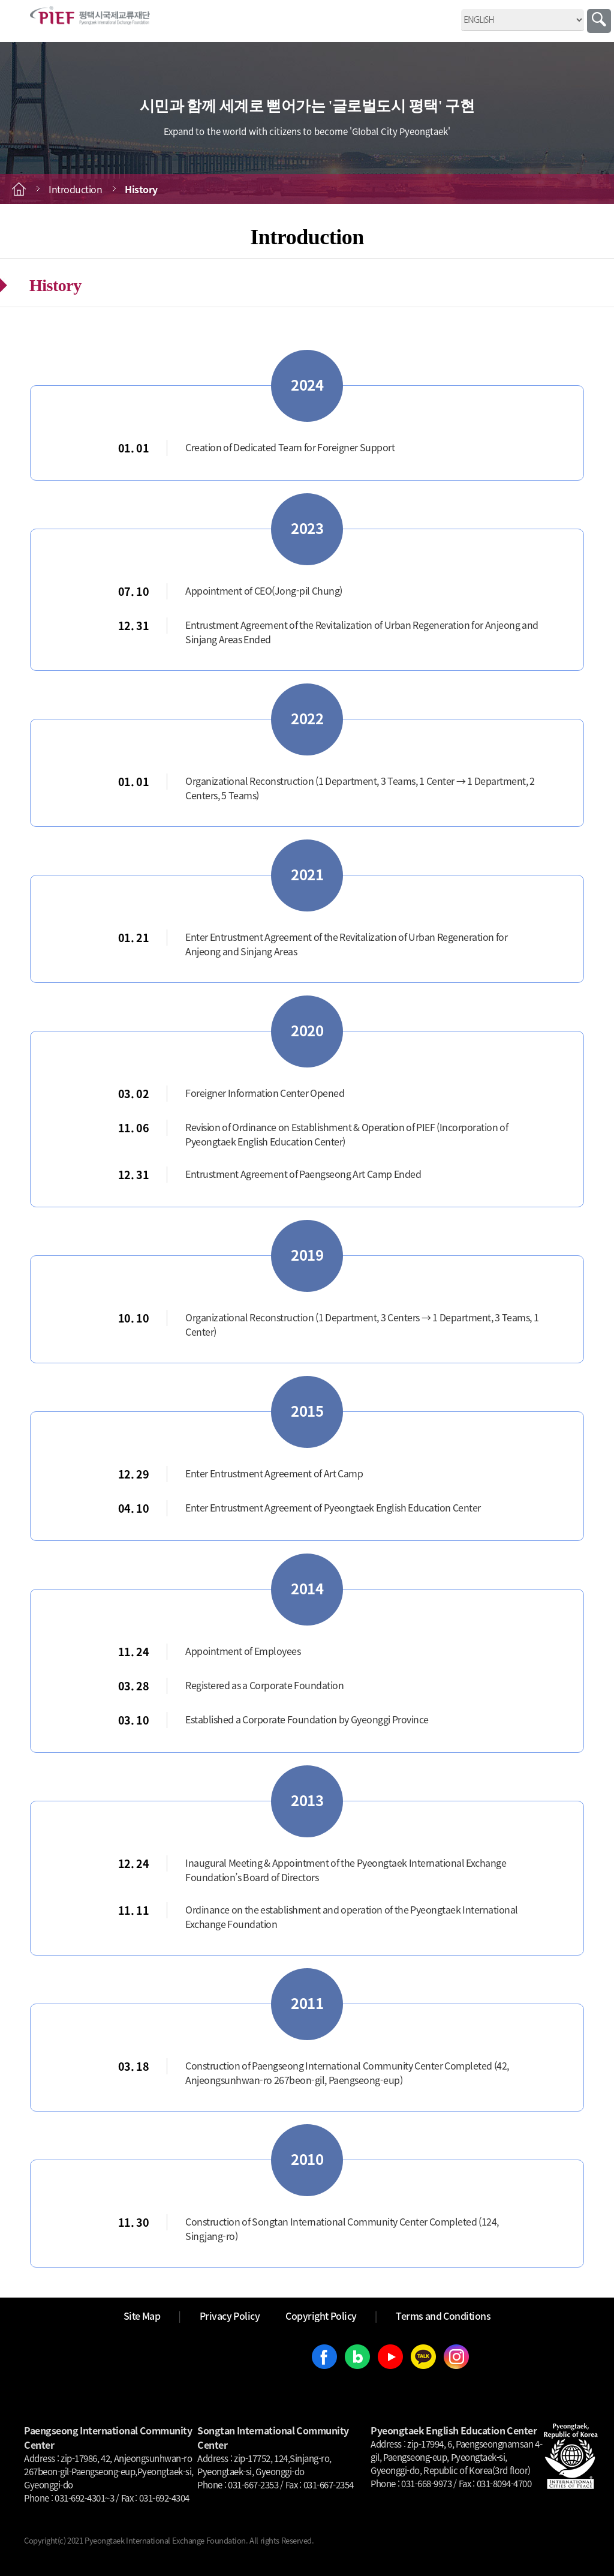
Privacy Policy (230, 2315)
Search (599, 21)
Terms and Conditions (443, 2315)
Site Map (142, 2315)
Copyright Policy (321, 2315)
